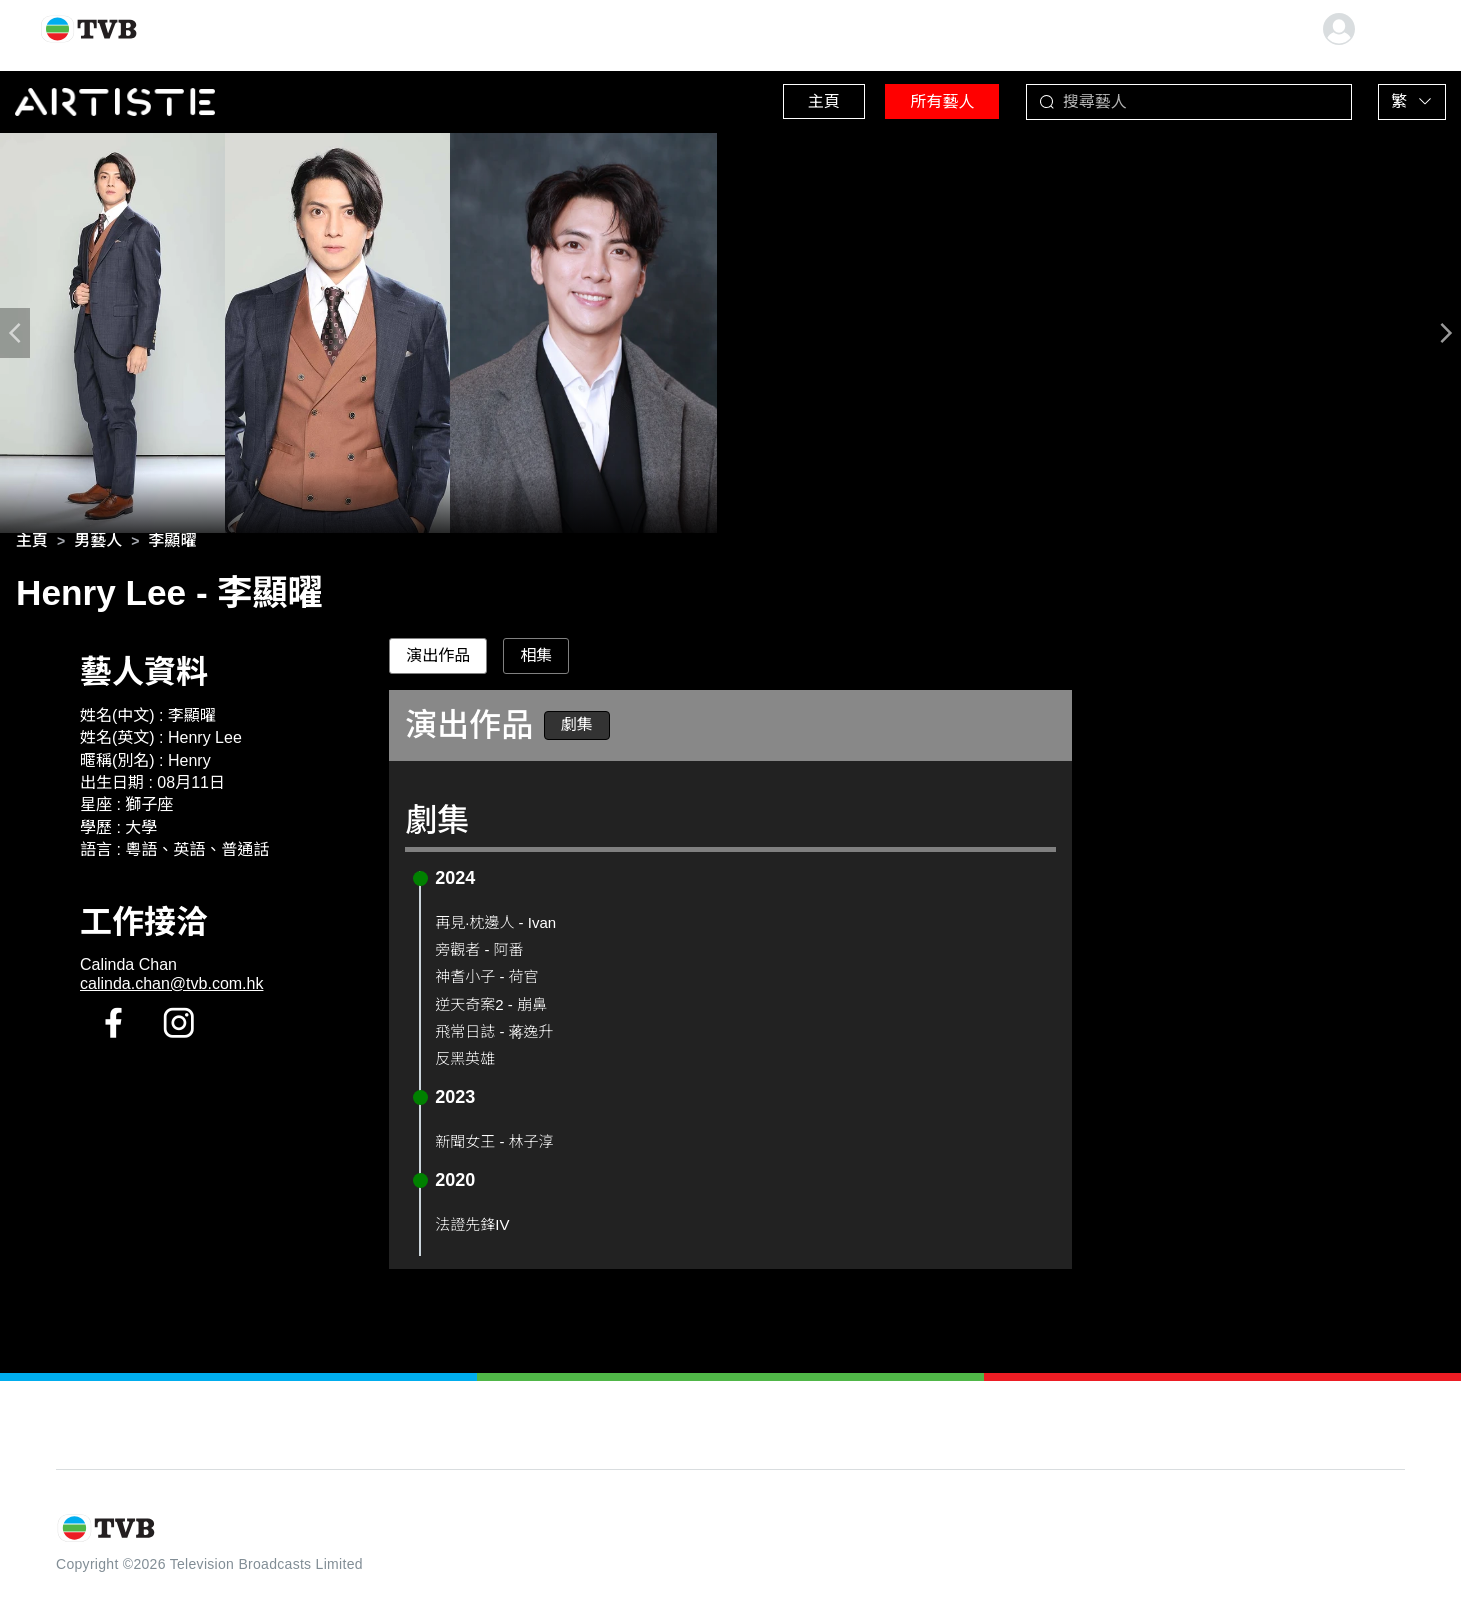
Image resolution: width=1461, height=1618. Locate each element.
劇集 (577, 728)
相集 (536, 659)
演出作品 (438, 659)
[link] (32, 544)
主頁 (792, 99)
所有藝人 (922, 99)
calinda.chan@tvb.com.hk (171, 987)
